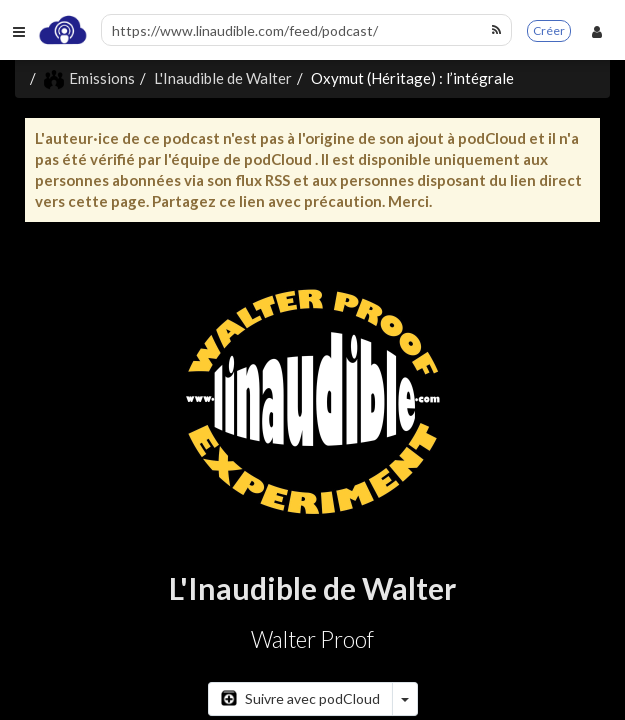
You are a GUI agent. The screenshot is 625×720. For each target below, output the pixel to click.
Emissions (89, 78)
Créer (549, 30)
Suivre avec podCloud (300, 698)
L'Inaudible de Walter (223, 78)
